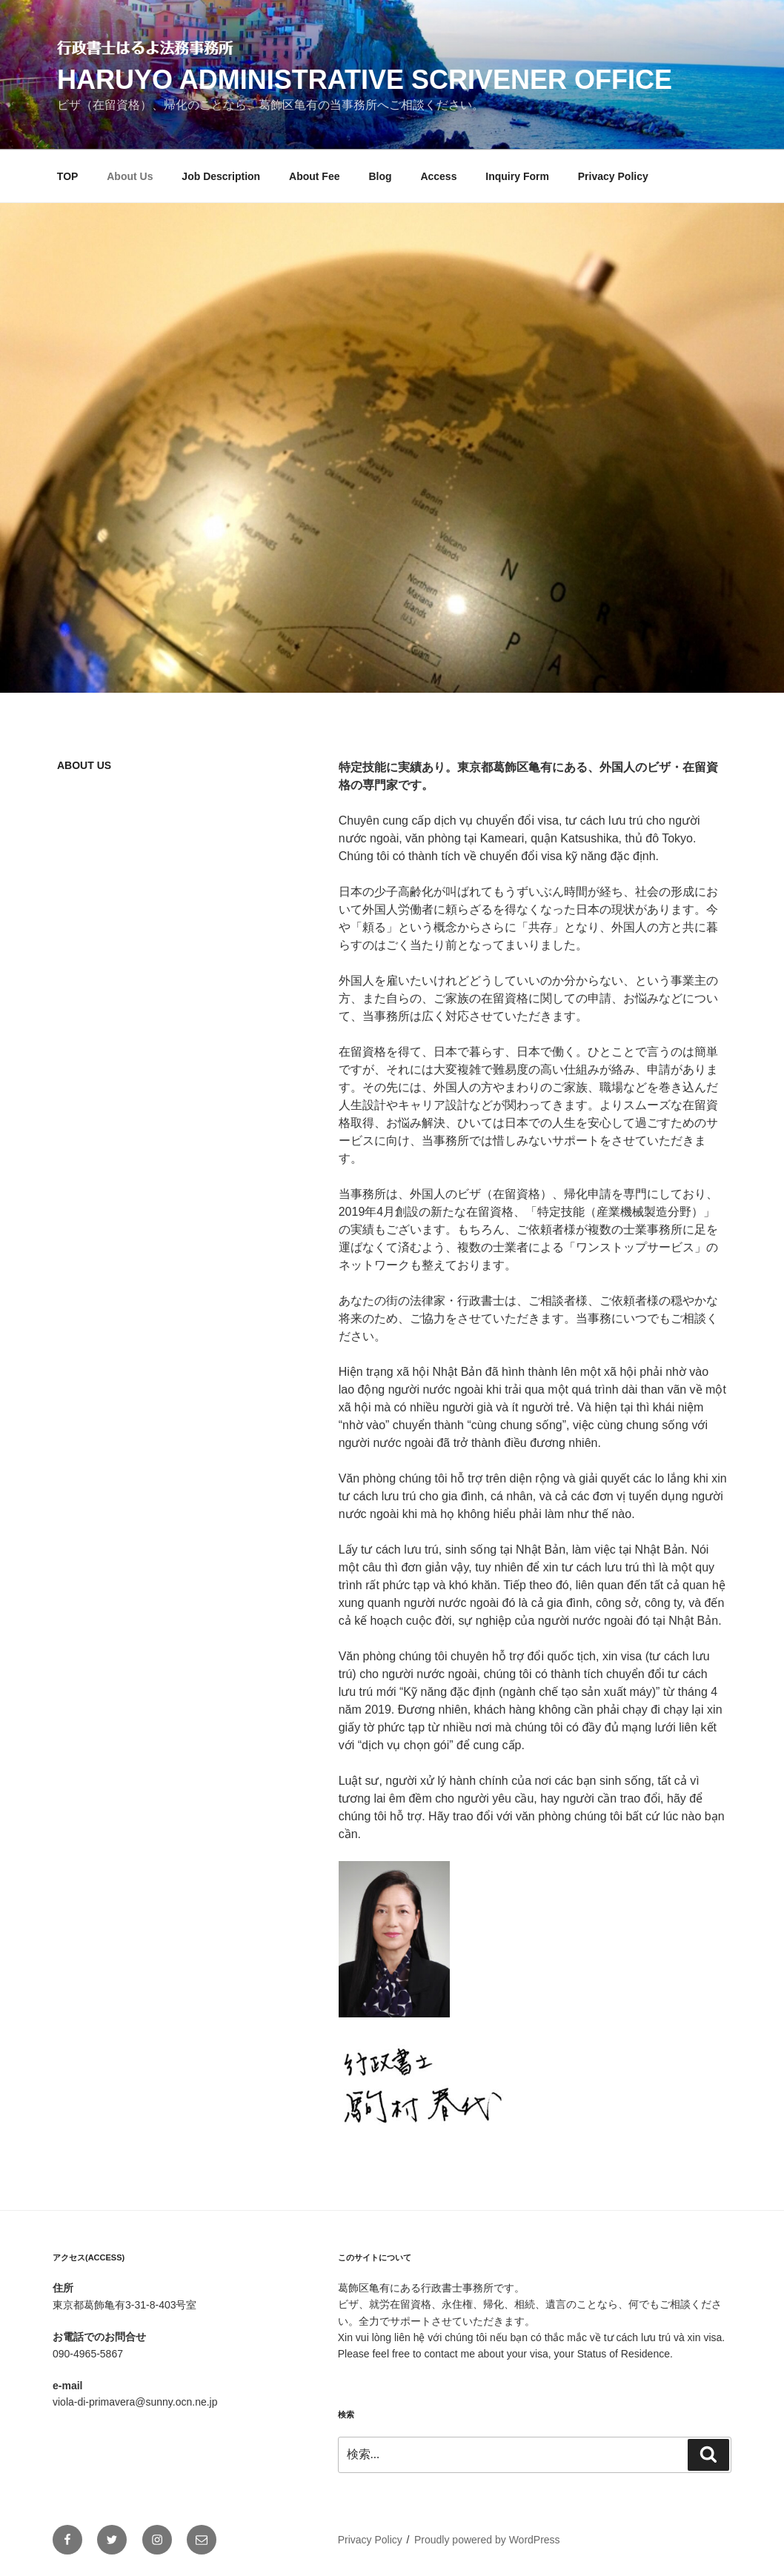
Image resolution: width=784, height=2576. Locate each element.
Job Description (221, 176)
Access (438, 176)
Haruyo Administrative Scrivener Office (364, 79)
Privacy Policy (613, 176)
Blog (379, 176)
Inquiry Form (517, 176)
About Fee (314, 176)
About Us (130, 176)
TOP (68, 176)
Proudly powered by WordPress (487, 2540)
